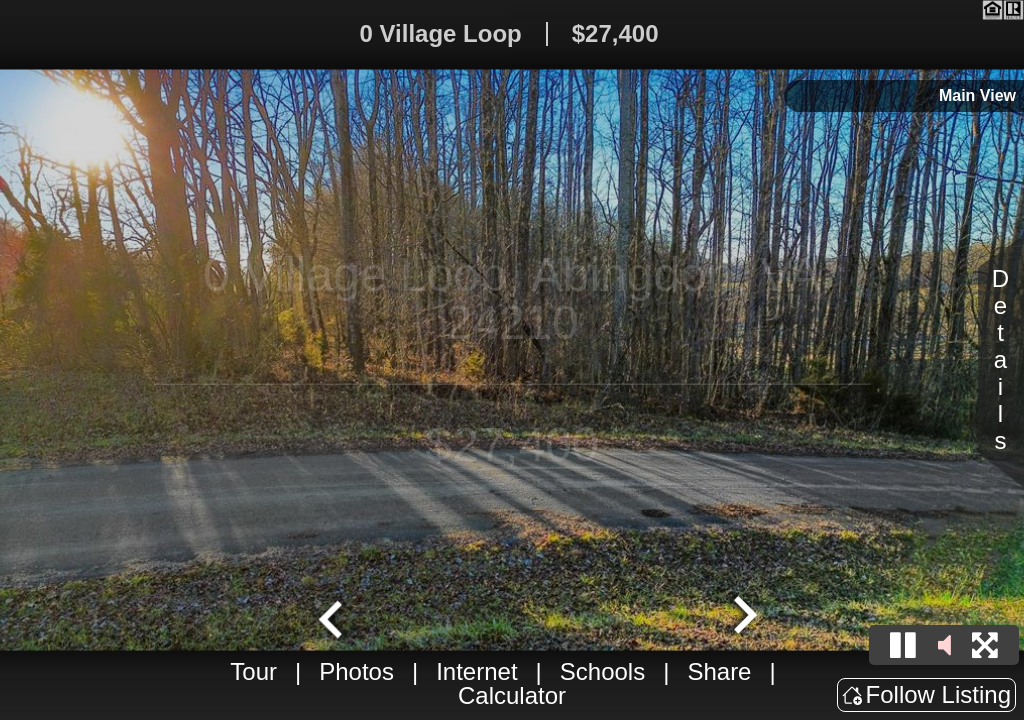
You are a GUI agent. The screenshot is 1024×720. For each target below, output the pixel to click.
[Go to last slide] (333, 617)
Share (719, 671)
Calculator (512, 695)
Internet (476, 671)
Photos (356, 671)
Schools (602, 671)
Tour (253, 671)
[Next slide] (743, 617)
